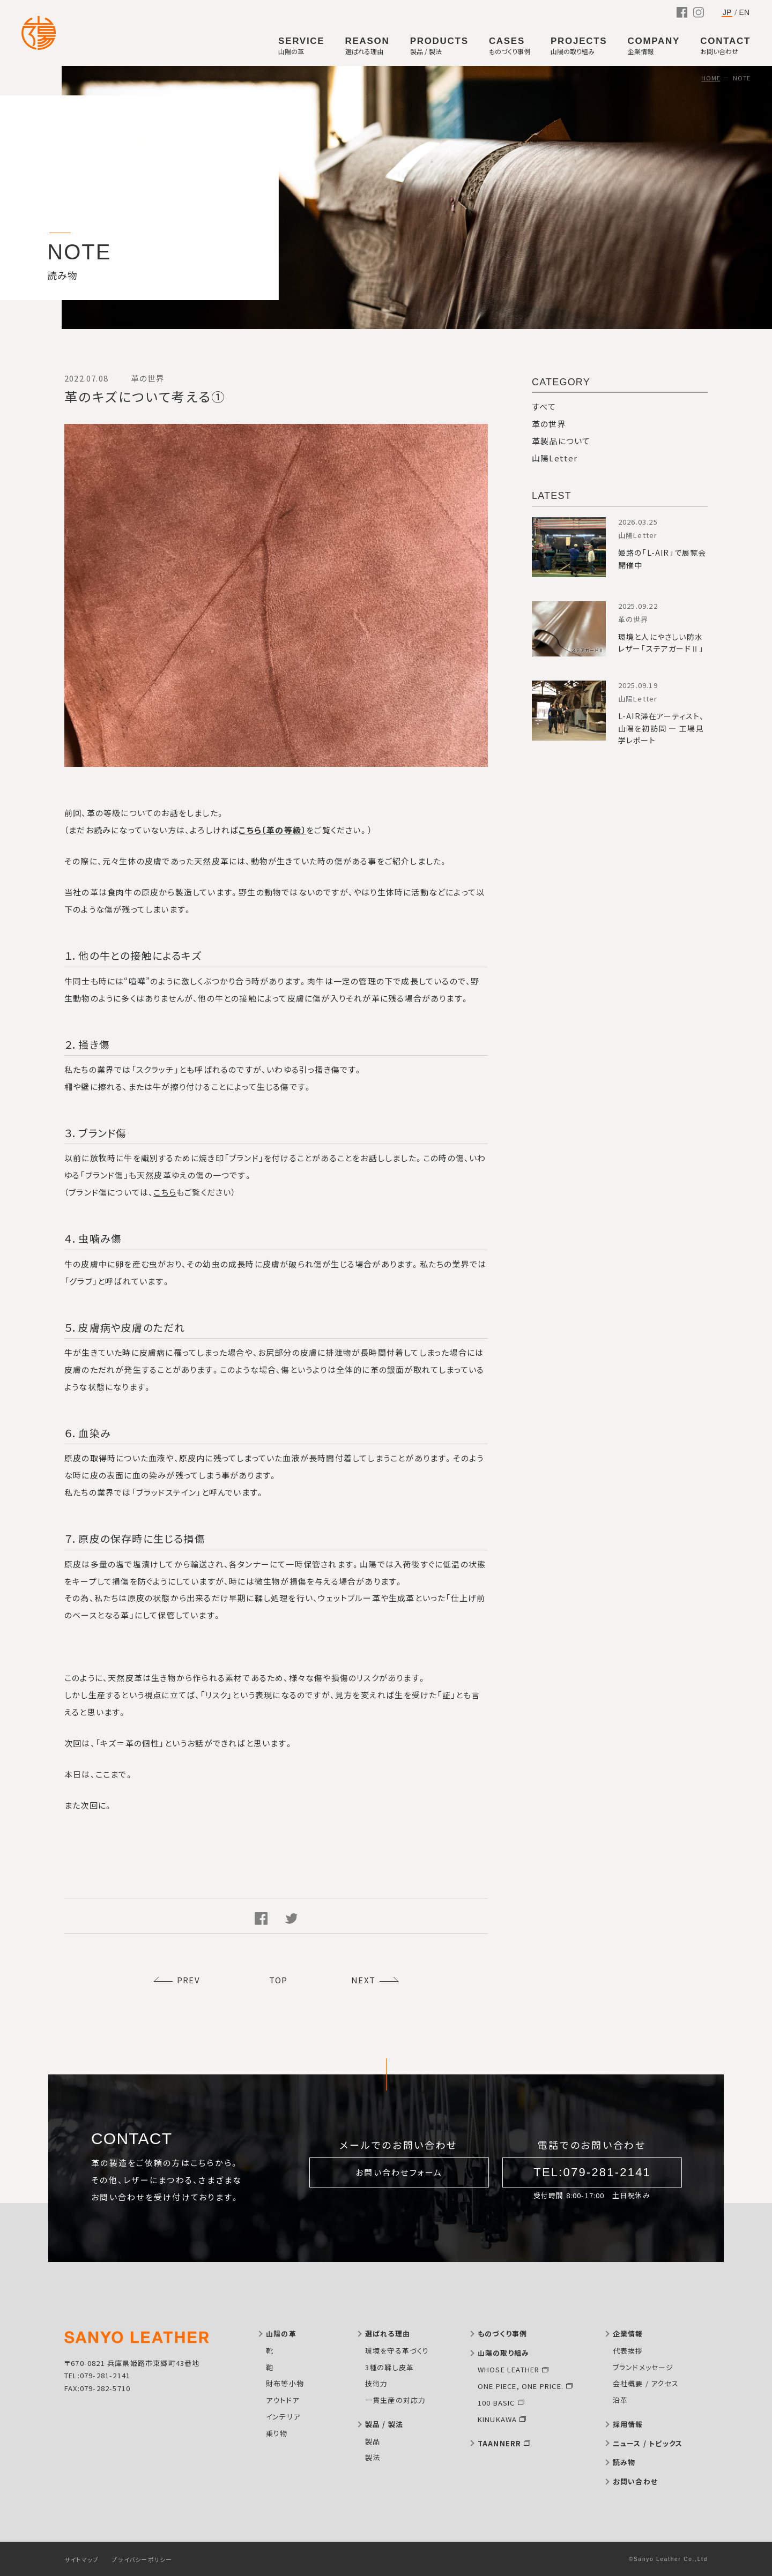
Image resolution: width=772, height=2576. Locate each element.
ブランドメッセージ (643, 2367)
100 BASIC (496, 2403)
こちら (164, 1192)
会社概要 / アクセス (646, 2383)
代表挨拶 (628, 2351)
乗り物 (277, 2433)
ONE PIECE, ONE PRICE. (520, 2386)
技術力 (376, 2383)
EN (744, 12)
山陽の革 (281, 2333)
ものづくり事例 (502, 2333)
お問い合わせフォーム (399, 2172)
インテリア (283, 2416)
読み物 (624, 2462)
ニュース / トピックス (647, 2443)
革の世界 (549, 423)
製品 (372, 2441)
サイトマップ (81, 2559)
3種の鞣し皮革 (389, 2367)
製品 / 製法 (384, 2424)
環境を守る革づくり (397, 2351)
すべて (544, 406)
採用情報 (628, 2424)
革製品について (561, 440)
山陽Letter (555, 458)
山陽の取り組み (503, 2353)
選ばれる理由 (387, 2333)
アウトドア (282, 2400)
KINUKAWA (497, 2419)
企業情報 (628, 2333)
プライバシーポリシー (142, 2559)
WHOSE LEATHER (509, 2369)
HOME (710, 77)
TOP (278, 1979)
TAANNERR (500, 2443)
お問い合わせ (635, 2481)
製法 (372, 2457)
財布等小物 (285, 2383)
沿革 (620, 2400)
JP (727, 13)
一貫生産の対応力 (395, 2400)
